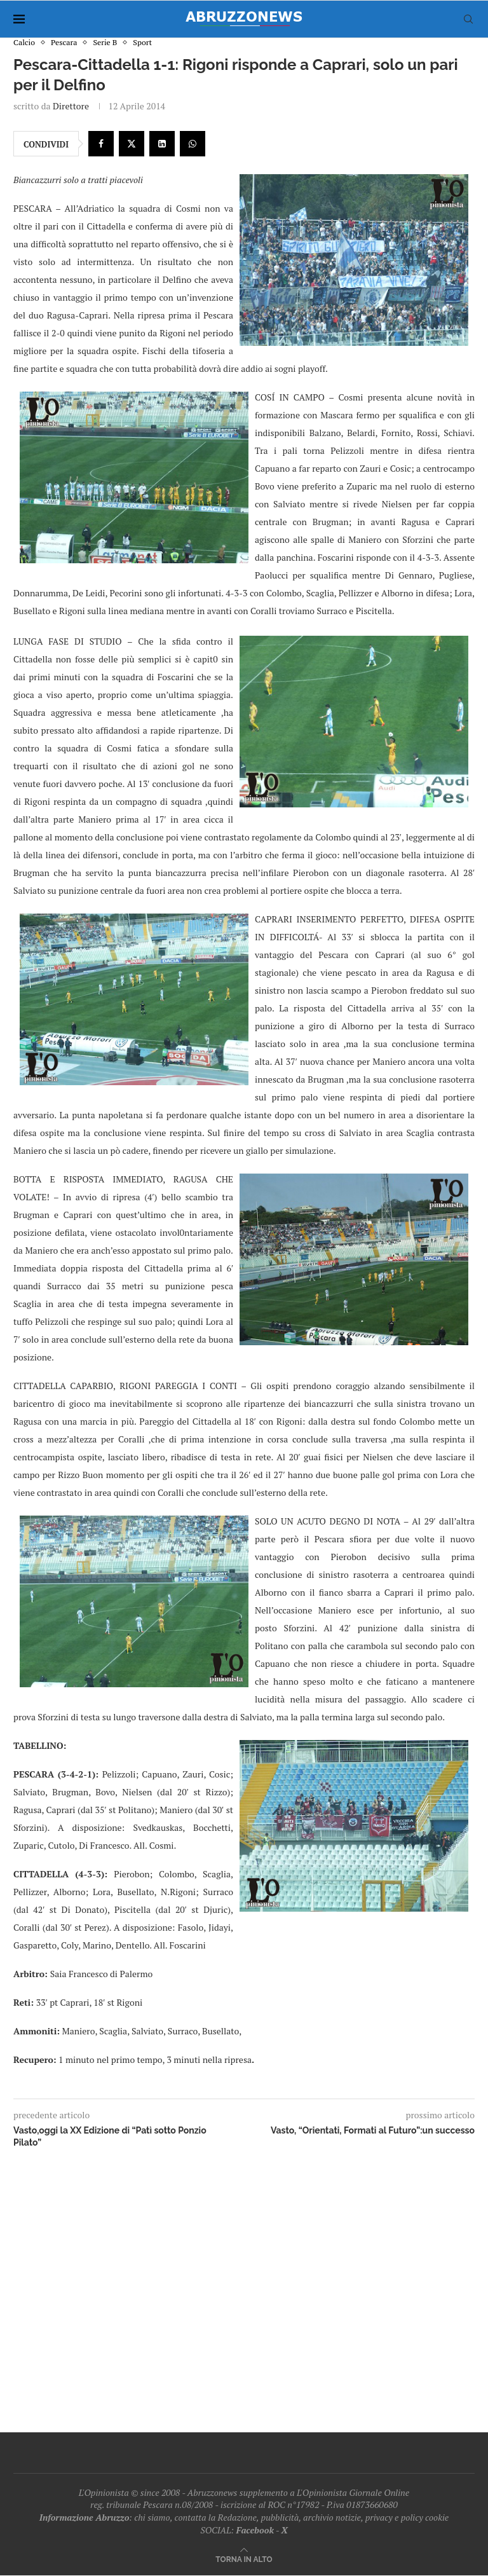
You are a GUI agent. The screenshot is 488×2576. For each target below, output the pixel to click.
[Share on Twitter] (131, 143)
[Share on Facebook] (101, 143)
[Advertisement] (244, 2287)
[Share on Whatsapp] (192, 143)
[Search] (468, 19)
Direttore (71, 106)
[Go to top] (243, 2559)
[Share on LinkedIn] (162, 143)
